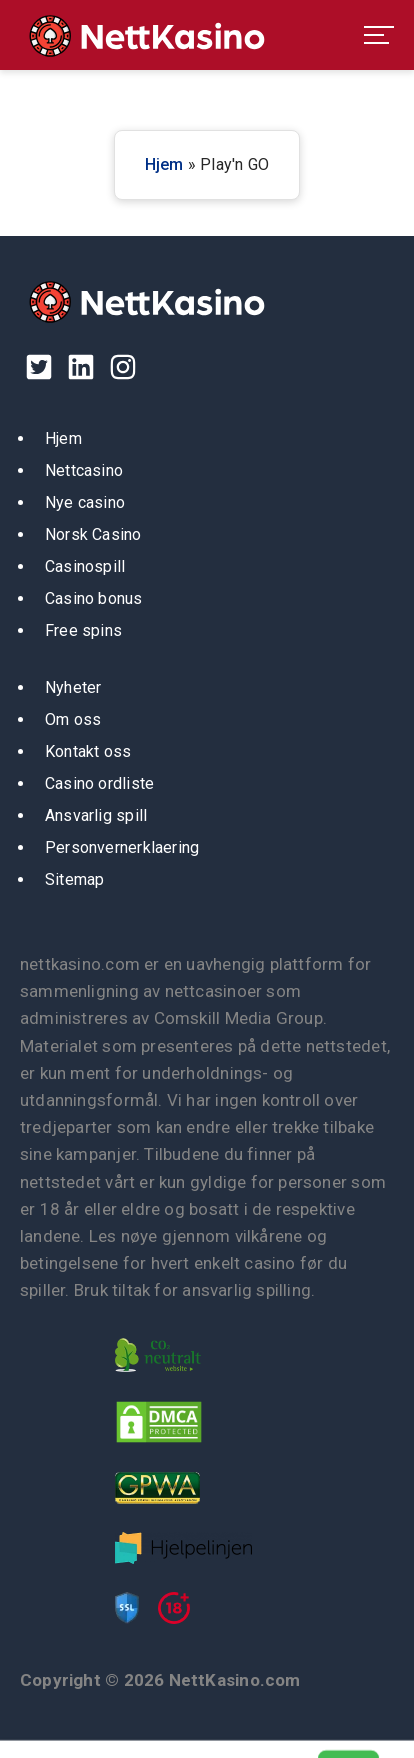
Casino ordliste (99, 783)
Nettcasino (84, 470)
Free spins (83, 630)
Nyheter (73, 687)
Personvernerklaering (122, 847)
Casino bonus (94, 598)
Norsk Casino (93, 534)
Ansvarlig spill (96, 815)
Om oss (73, 719)
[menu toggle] (379, 35)
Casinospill (85, 566)
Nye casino (85, 502)
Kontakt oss (88, 751)
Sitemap (75, 879)
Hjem (164, 164)
